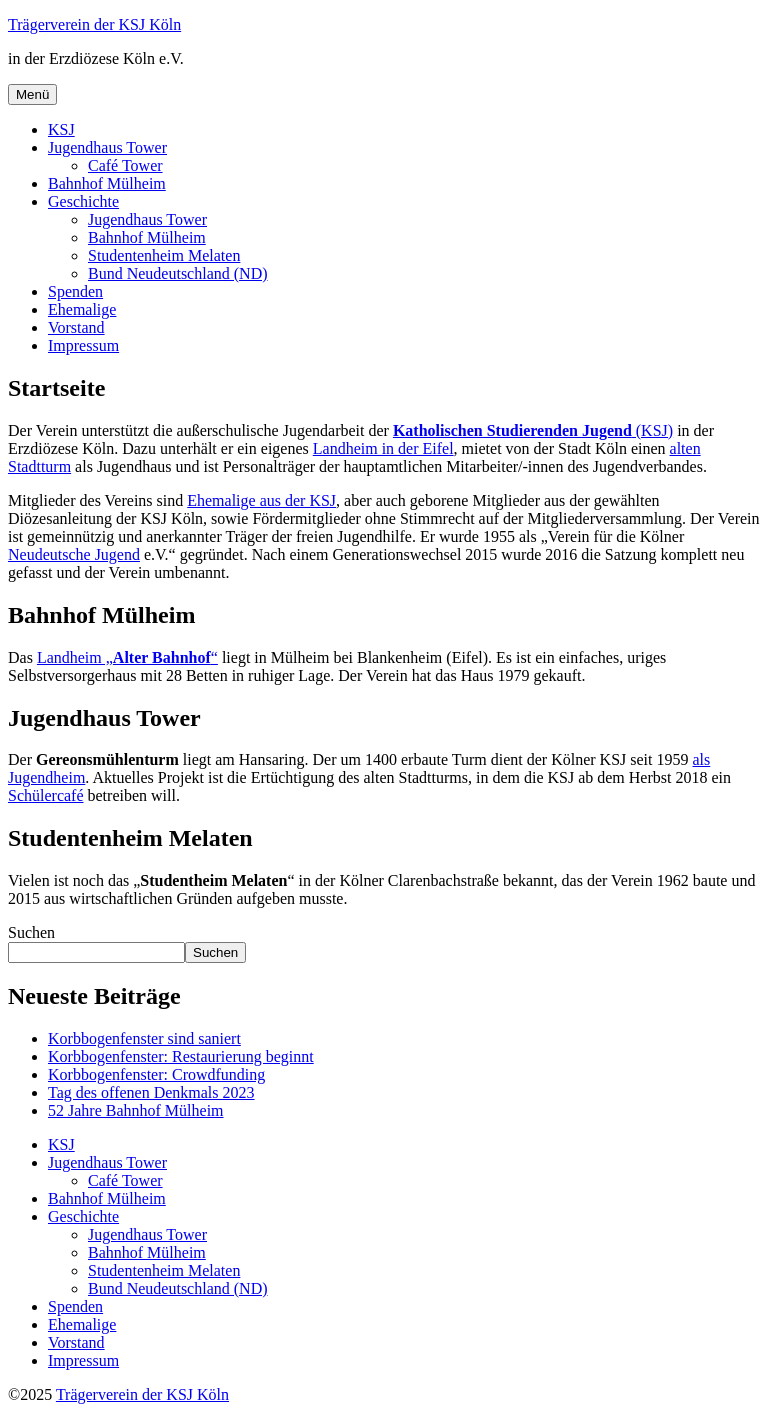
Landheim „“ (127, 657)
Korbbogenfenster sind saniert (144, 1038)
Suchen (31, 932)
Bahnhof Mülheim (107, 183)
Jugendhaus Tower (107, 147)
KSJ (61, 129)
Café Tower (125, 165)
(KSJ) (533, 430)
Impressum (83, 345)
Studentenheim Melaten (164, 255)
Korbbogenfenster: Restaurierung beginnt (181, 1056)
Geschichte (83, 201)
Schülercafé (46, 795)
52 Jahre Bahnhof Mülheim (136, 1110)
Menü (32, 94)
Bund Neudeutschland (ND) (178, 273)
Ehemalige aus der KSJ (261, 500)
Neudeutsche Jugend (74, 554)
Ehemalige (82, 309)
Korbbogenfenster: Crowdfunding (156, 1074)
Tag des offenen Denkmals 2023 (151, 1092)
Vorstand (76, 327)
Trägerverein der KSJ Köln (94, 24)
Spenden (75, 291)
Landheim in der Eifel (383, 448)
